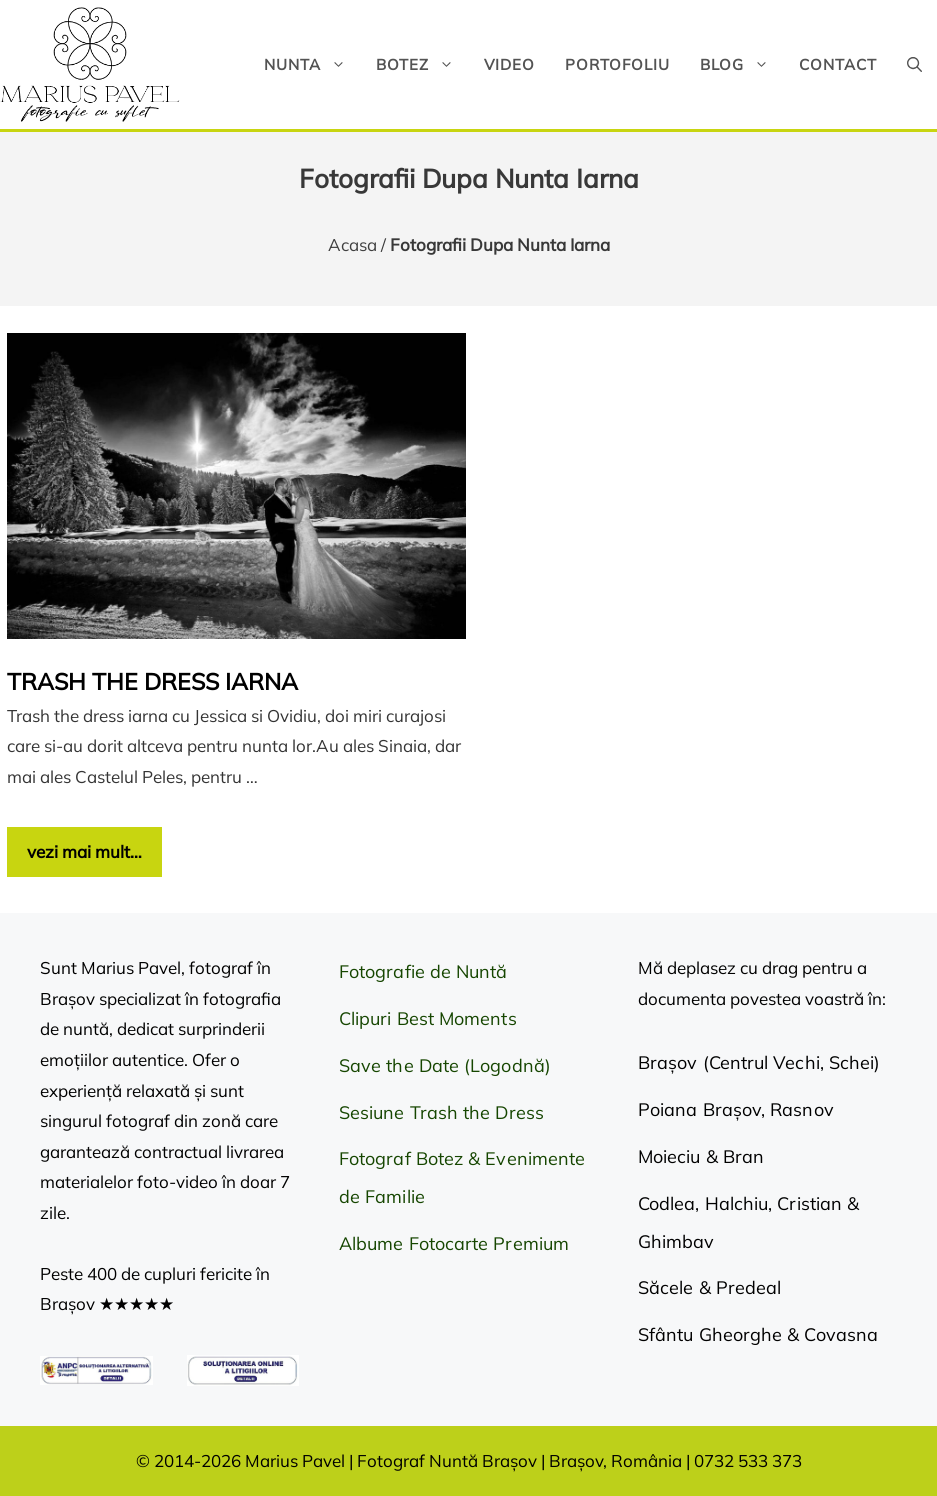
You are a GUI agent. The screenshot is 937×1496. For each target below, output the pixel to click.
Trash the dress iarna (152, 681)
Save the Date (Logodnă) (445, 1065)
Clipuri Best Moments (428, 1018)
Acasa (352, 244)
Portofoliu (617, 64)
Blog (742, 64)
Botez (422, 64)
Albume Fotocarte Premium (454, 1243)
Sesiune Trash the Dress (441, 1112)
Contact (838, 64)
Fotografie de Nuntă (423, 971)
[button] (914, 64)
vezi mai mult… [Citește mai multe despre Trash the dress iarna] (84, 851)
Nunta (312, 64)
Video (509, 64)
